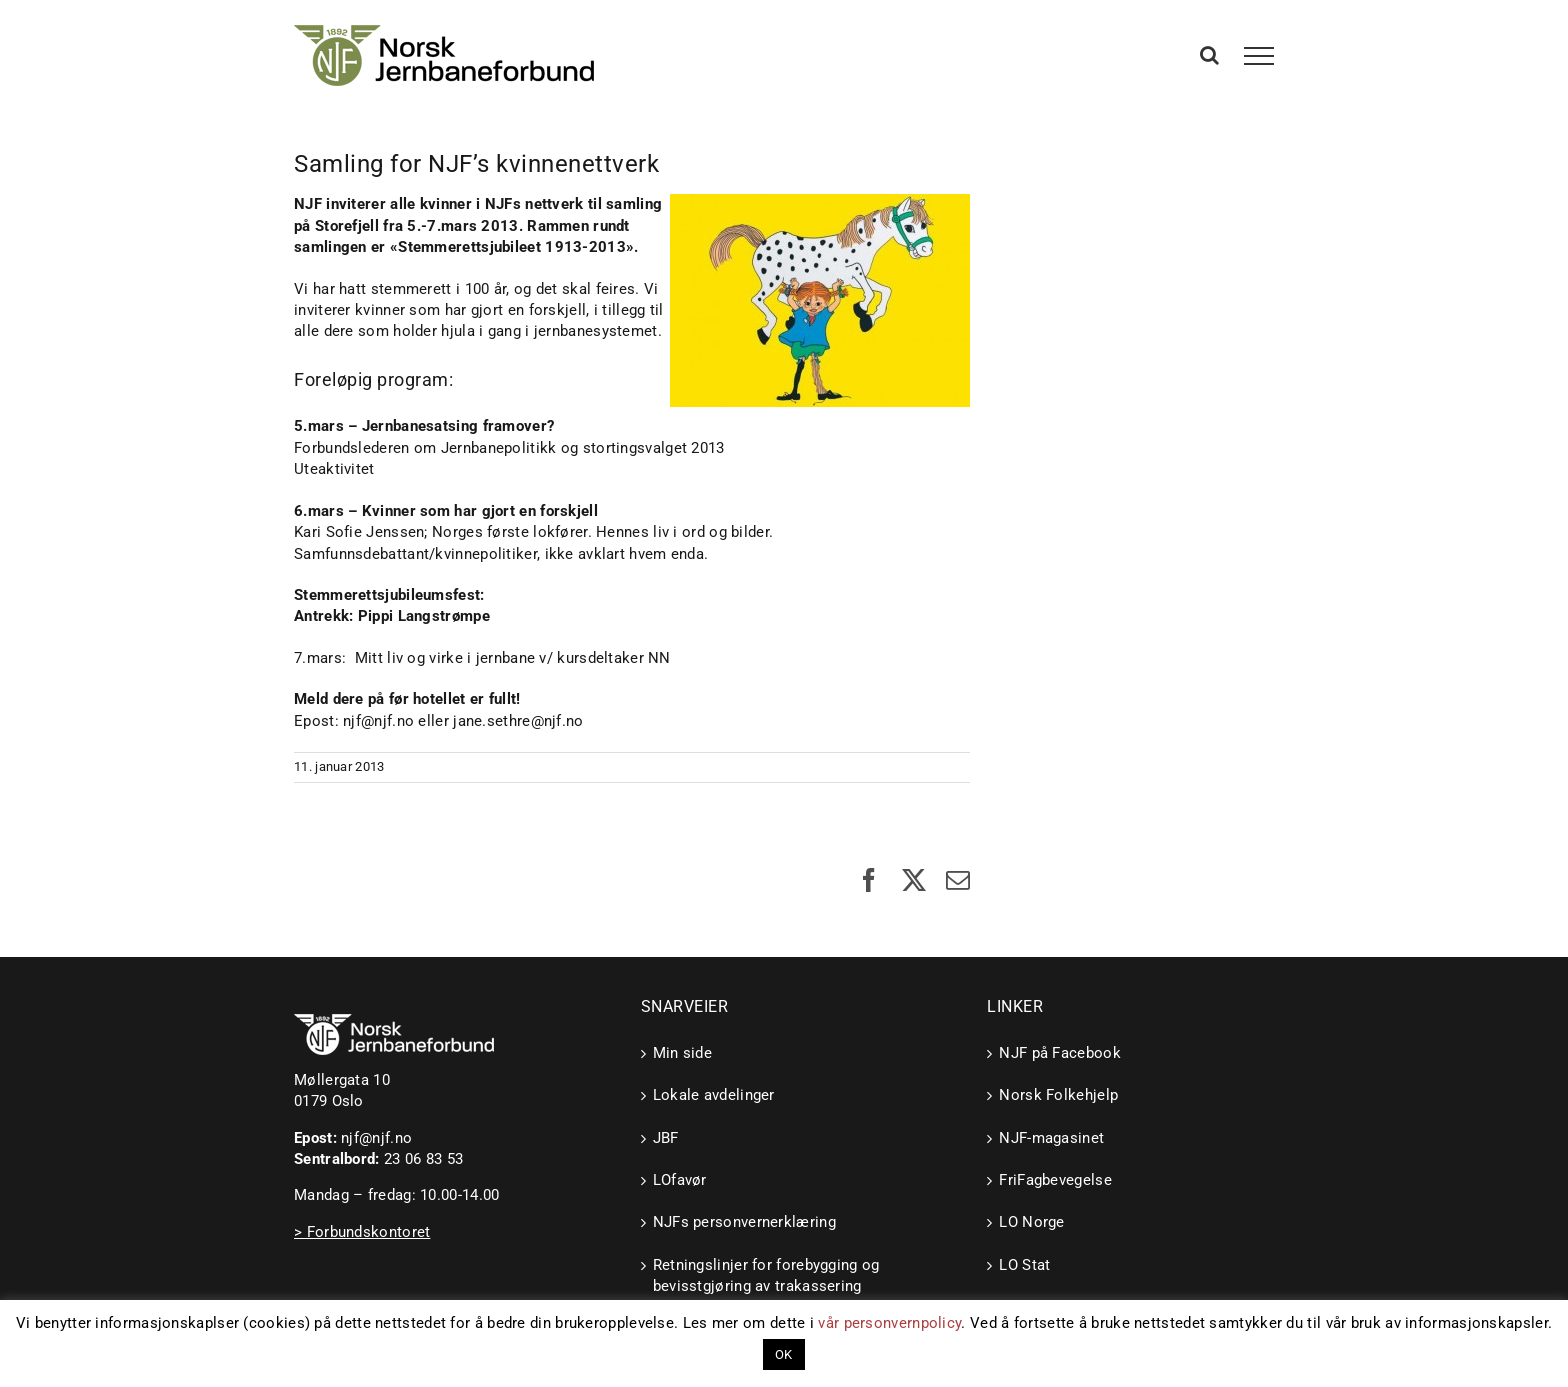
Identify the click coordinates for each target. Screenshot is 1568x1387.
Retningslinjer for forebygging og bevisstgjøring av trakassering (766, 1275)
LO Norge (1031, 1222)
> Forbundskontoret (362, 1232)
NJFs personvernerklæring (744, 1222)
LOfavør (680, 1180)
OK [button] (784, 1354)
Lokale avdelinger (714, 1095)
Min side (682, 1053)
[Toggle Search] (1209, 55)
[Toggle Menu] (1259, 56)
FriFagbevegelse (1055, 1180)
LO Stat (1024, 1265)
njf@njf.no (376, 1138)
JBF (666, 1138)
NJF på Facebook (1060, 1053)
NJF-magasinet (1051, 1138)
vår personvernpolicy (889, 1323)
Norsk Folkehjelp (1058, 1095)
